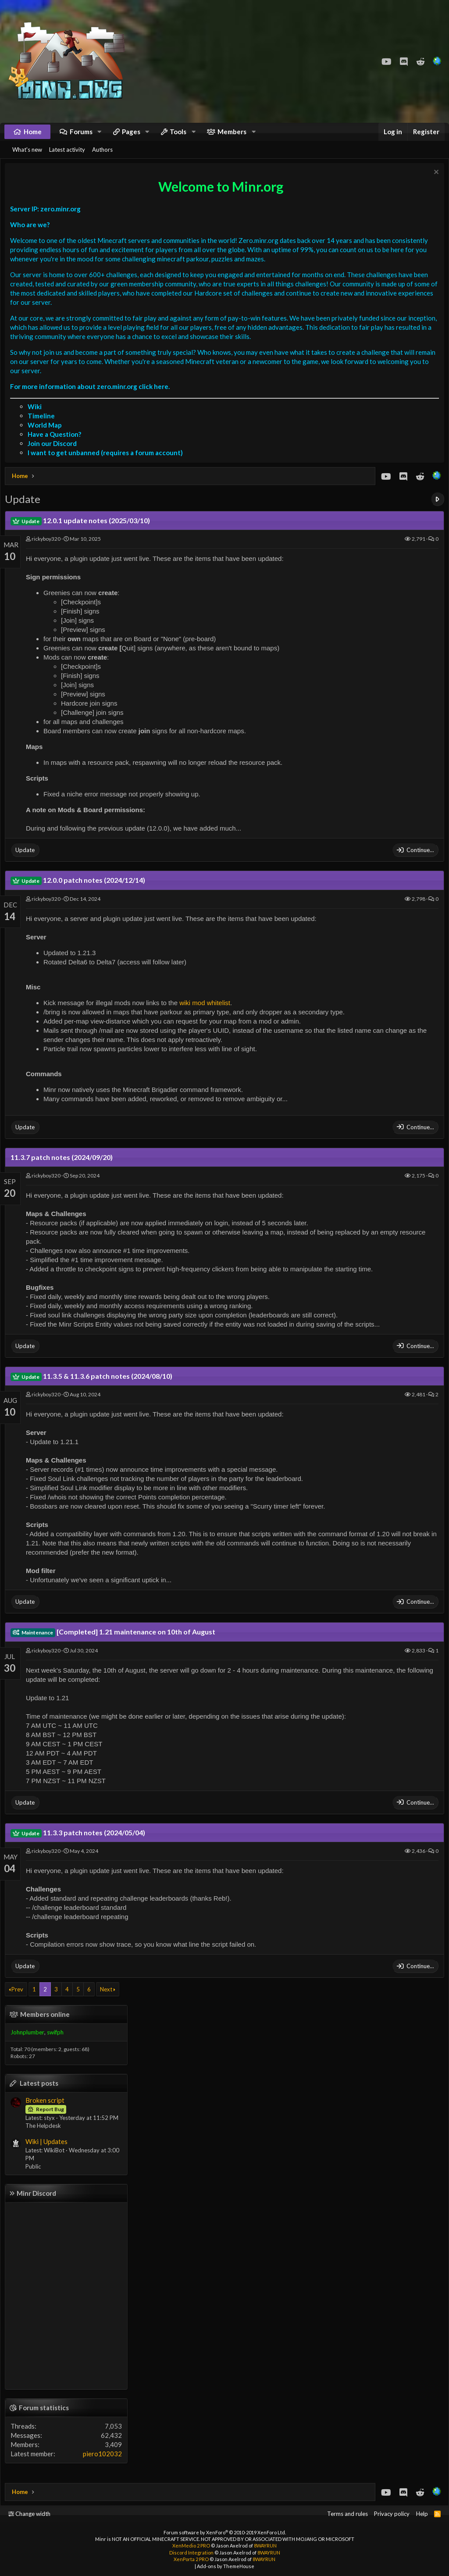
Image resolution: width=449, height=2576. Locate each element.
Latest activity (67, 158)
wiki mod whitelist (207, 1013)
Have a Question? (56, 445)
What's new (27, 158)
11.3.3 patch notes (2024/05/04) (80, 1843)
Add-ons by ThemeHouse (225, 2566)
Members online (47, 2025)
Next (108, 2000)
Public (35, 2177)
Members (231, 136)
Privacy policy (392, 2513)
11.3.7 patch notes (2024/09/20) (64, 1168)
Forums (81, 136)
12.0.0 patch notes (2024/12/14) (80, 891)
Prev (19, 2000)
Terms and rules (347, 2513)
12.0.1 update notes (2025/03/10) (82, 531)
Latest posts (41, 2094)
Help (422, 2513)
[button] (99, 136)
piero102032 (104, 2465)
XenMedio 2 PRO (191, 2545)
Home (33, 136)
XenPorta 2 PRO (191, 2559)
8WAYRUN (265, 2545)
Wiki (37, 417)
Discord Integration (191, 2552)
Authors (102, 158)
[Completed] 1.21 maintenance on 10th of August (115, 1642)
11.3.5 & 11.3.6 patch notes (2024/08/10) (94, 1387)
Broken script (47, 2111)
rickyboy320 (48, 549)
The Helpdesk (45, 2136)
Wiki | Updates (49, 2152)
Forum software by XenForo (225, 2532)
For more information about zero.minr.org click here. (92, 397)
